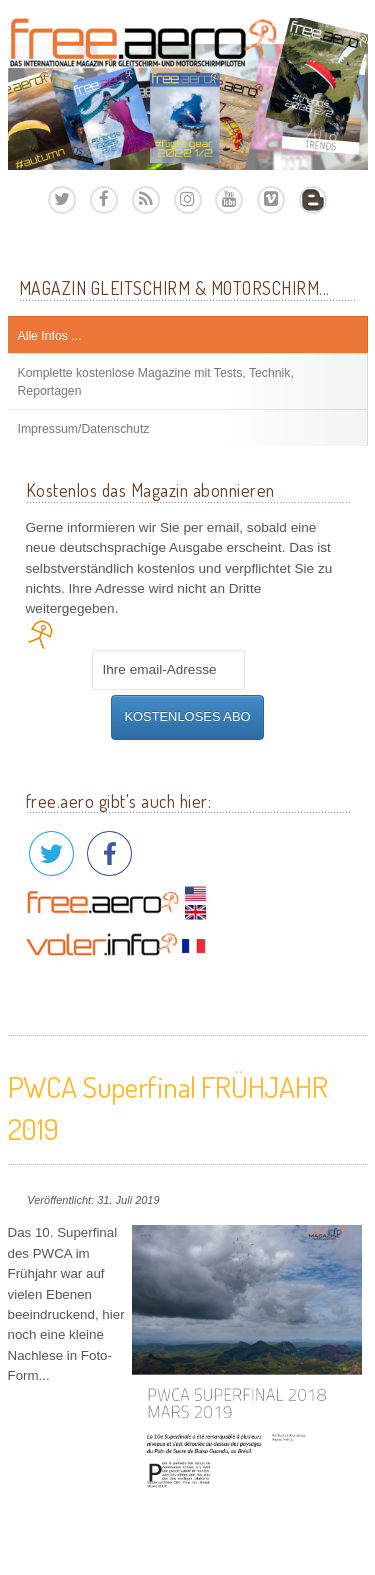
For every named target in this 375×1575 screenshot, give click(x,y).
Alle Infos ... (50, 336)
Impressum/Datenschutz (84, 429)
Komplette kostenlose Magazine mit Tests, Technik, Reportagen (156, 382)
